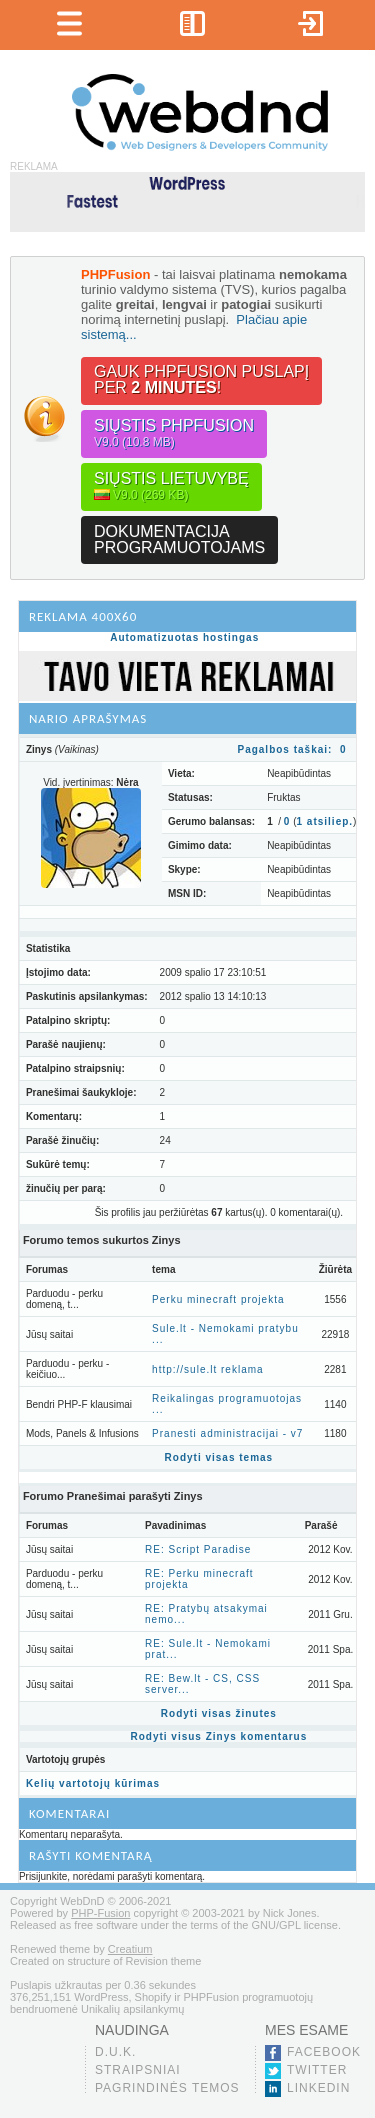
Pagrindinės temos (167, 2088)
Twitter (317, 2070)
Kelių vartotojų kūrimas (93, 1783)
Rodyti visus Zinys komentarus (218, 1736)
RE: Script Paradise (198, 1549)
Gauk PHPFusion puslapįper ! (201, 379)
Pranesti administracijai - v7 (227, 1433)
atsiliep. (325, 821)
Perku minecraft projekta (218, 1299)
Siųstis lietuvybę (171, 486)
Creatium (130, 1949)
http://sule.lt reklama (207, 1369)
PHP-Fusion (100, 1913)
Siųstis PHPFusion (174, 433)
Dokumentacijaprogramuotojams (179, 539)
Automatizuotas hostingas (184, 637)
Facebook (324, 2052)
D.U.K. (115, 2052)
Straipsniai (138, 2070)
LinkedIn (318, 2088)
